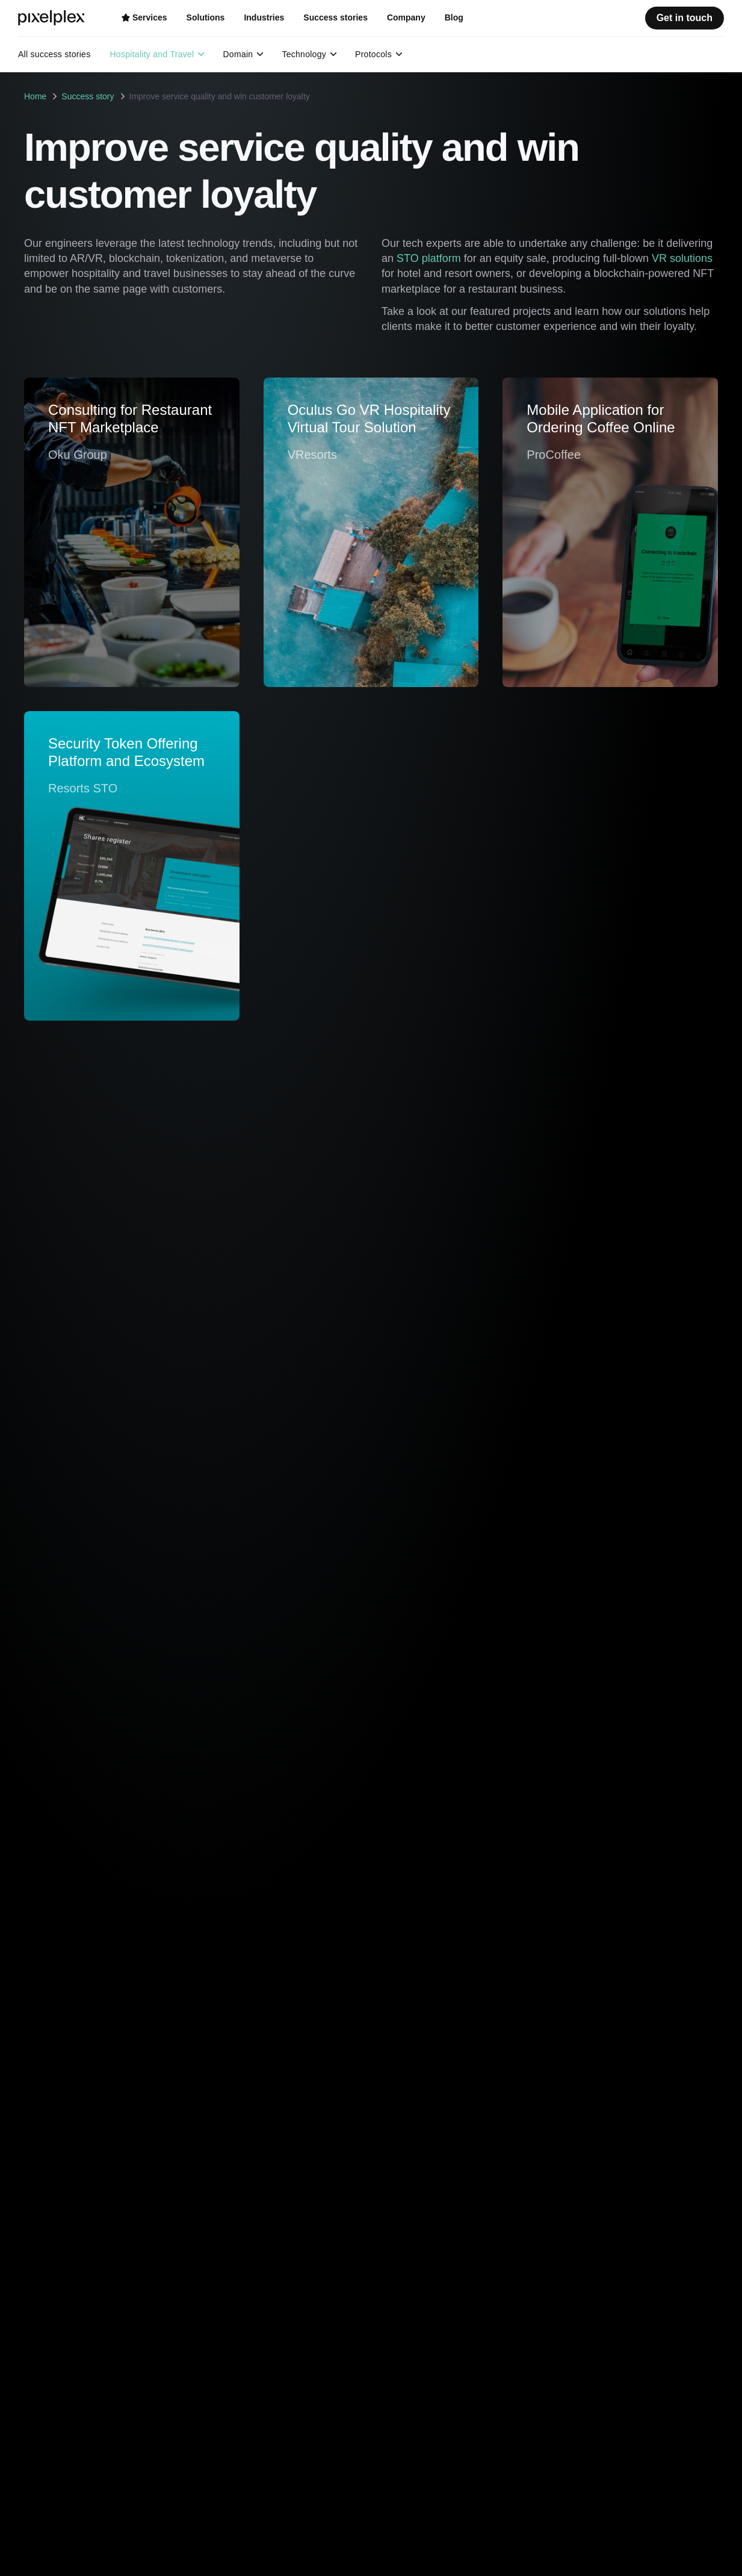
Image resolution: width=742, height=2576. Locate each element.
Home (35, 96)
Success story (87, 96)
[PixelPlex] (53, 18)
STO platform (429, 258)
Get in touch (685, 18)
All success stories (54, 54)
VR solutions (682, 258)
